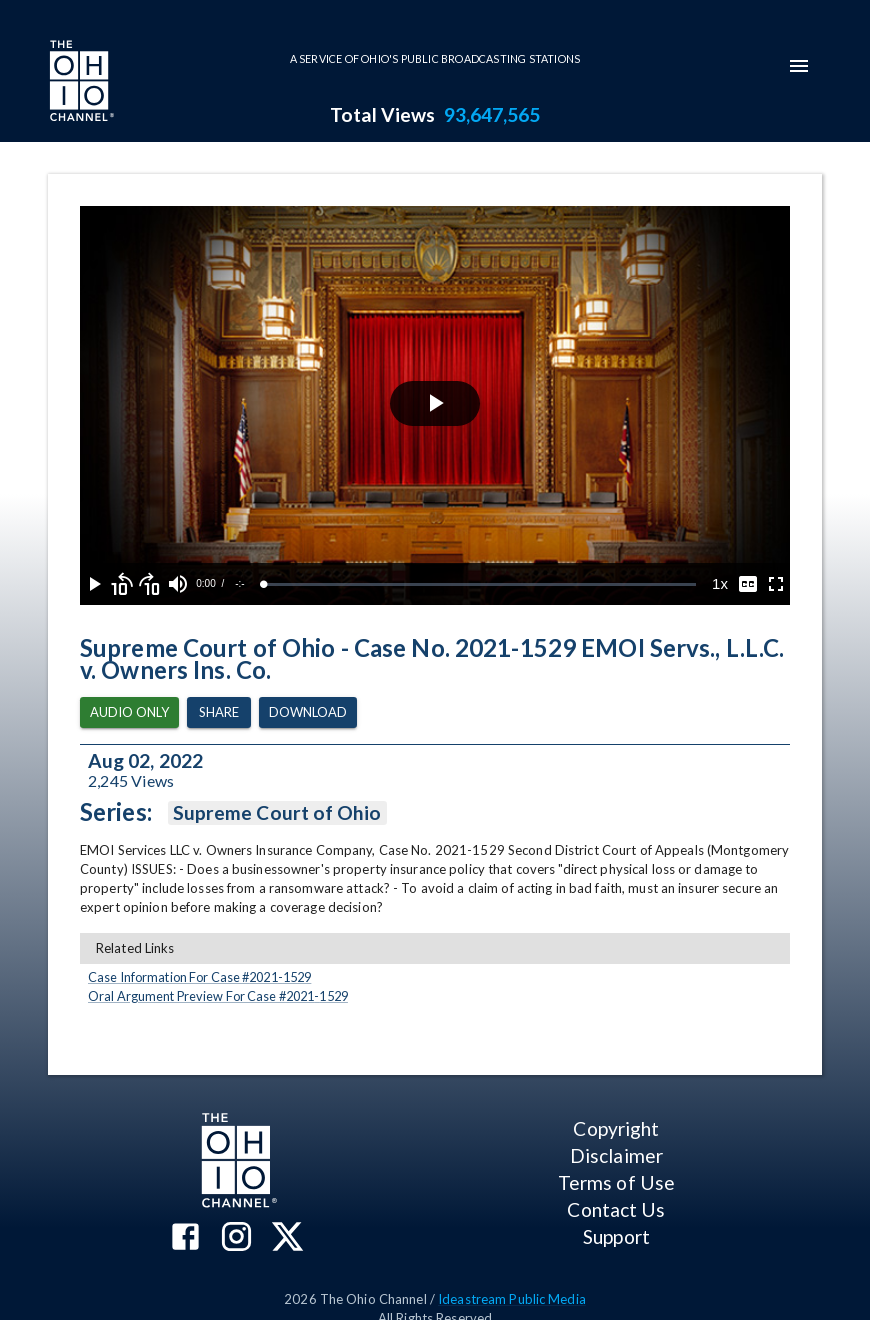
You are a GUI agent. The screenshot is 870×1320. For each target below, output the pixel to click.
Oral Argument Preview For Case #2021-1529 (218, 996)
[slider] (480, 584)
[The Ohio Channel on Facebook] (185, 1238)
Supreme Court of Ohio (277, 813)
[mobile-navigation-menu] (799, 66)
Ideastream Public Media (512, 1299)
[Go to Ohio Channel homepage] (80, 83)
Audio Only (129, 712)
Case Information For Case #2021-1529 (199, 977)
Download (308, 712)
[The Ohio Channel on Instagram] (236, 1238)
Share (219, 712)
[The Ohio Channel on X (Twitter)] (287, 1238)
